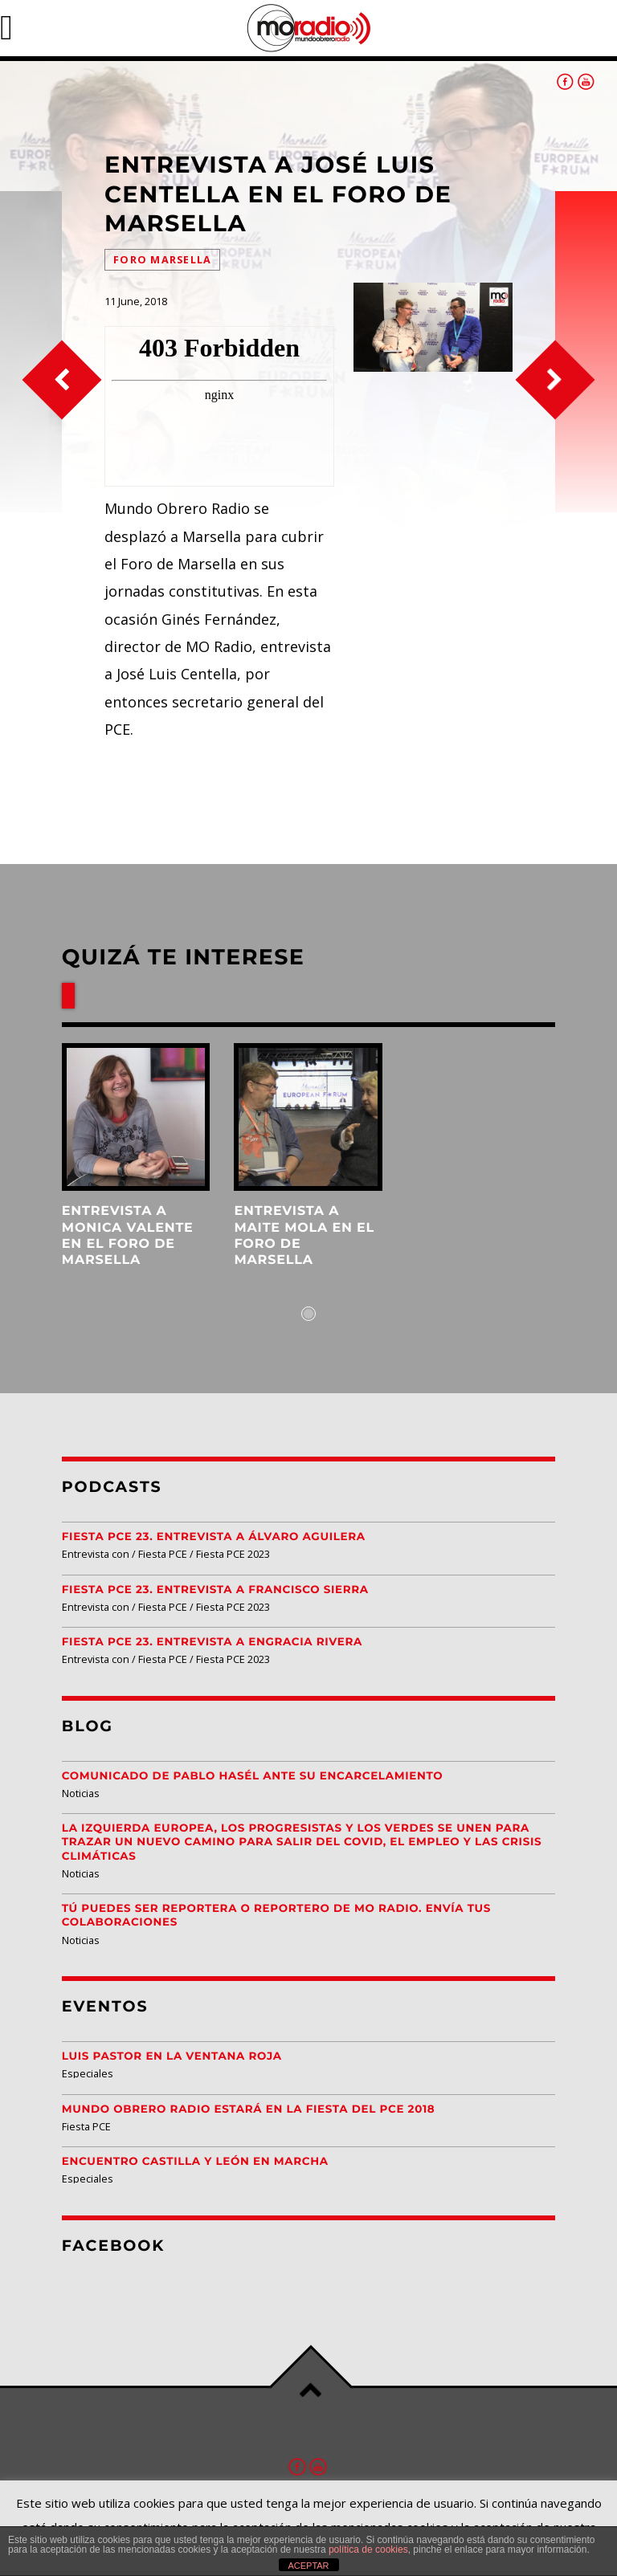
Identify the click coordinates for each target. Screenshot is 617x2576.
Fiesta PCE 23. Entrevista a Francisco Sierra (215, 1590)
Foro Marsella (162, 260)
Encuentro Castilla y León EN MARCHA (195, 2161)
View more (136, 1117)
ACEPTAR (308, 2565)
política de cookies (368, 2549)
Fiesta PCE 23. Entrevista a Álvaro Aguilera (214, 1537)
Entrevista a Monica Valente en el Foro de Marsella (128, 1236)
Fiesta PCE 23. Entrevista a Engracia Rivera (212, 1642)
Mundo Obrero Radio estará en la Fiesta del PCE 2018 (248, 2109)
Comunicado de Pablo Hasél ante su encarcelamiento (252, 1776)
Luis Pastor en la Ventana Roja (172, 2056)
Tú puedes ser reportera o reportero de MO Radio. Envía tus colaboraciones (276, 1915)
